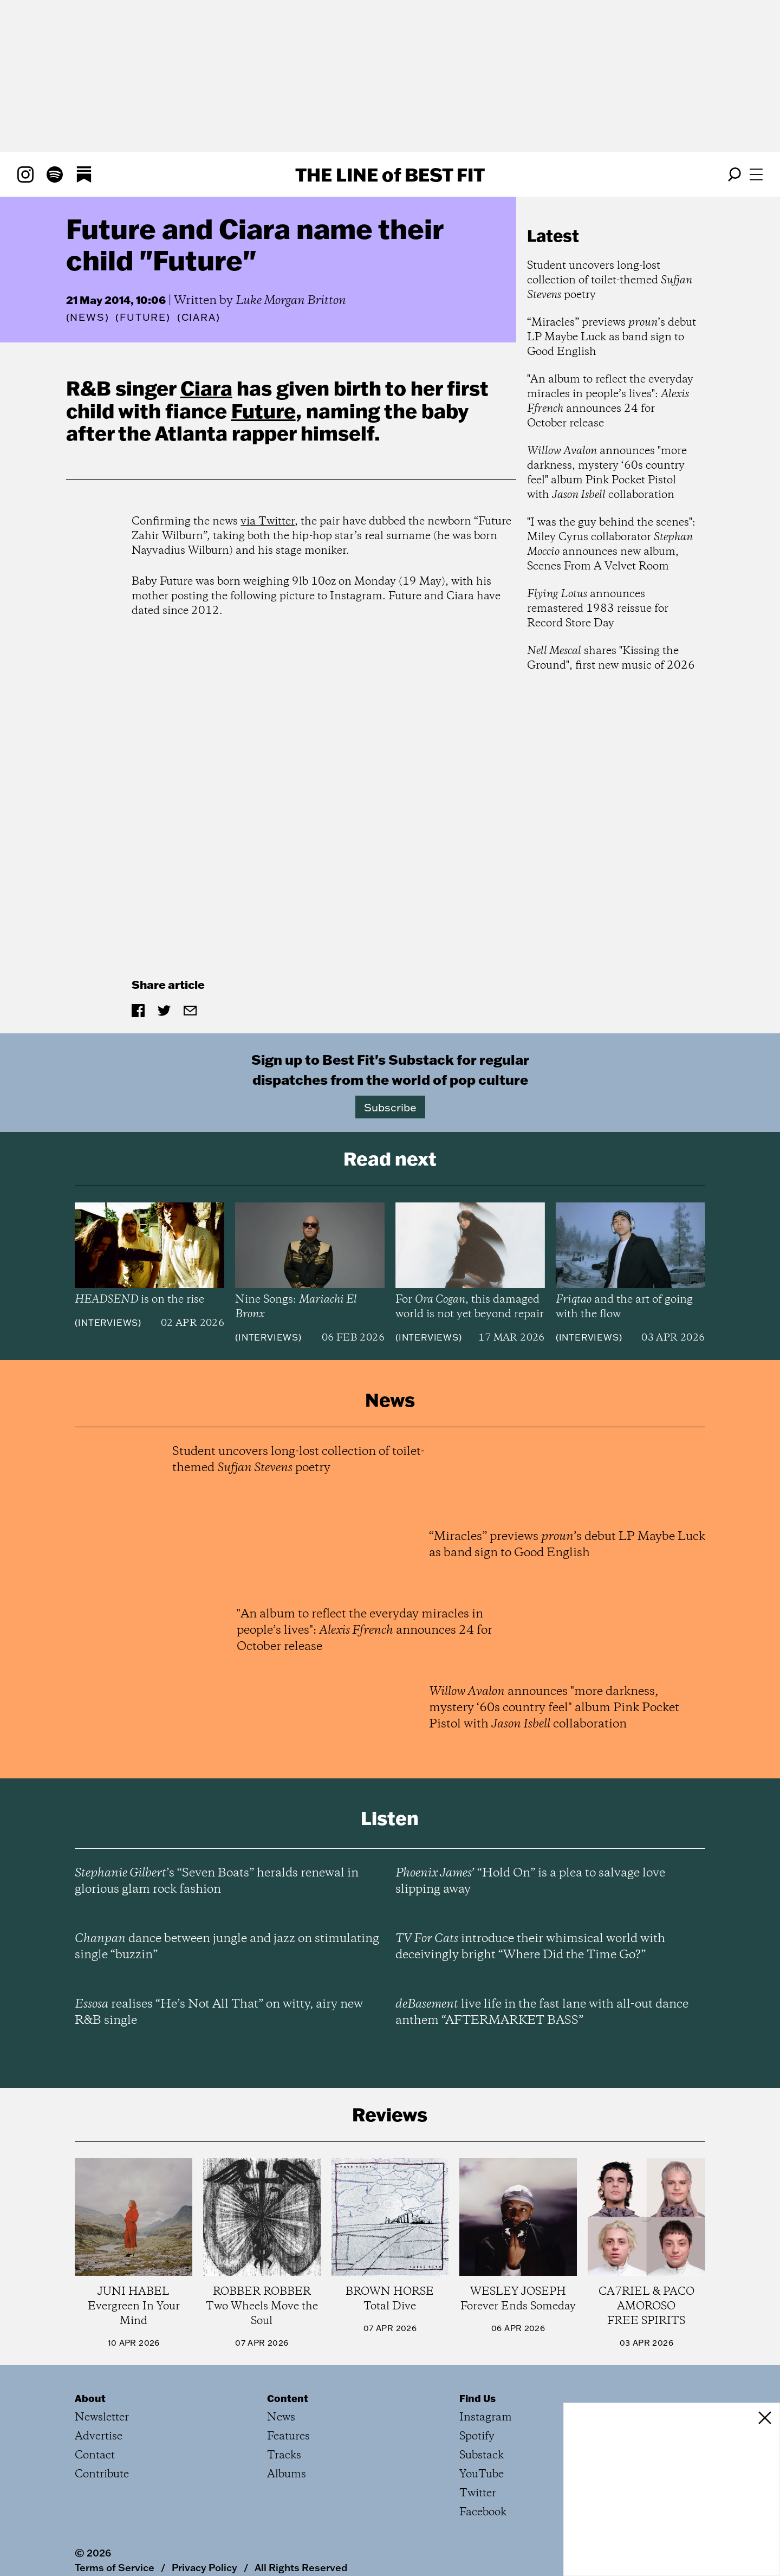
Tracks (284, 2455)
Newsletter (102, 2417)
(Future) (142, 317)
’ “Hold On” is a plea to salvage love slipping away (530, 1881)
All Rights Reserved (301, 2567)
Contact (95, 2455)
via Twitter (267, 521)
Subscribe (390, 1107)
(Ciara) (198, 317)
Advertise (98, 2436)
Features (288, 2436)
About (90, 2398)
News (87, 317)
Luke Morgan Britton (291, 301)
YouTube (481, 2474)
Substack (481, 2455)
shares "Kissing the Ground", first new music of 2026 (611, 658)
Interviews (108, 1322)
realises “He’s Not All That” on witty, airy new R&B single (219, 2012)
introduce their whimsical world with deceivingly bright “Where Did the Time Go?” (530, 1947)
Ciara (206, 388)
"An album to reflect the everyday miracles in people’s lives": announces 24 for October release (610, 401)
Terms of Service (114, 2567)
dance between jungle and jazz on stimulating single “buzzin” (227, 1947)
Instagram (485, 2417)
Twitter (477, 2493)
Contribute (102, 2474)
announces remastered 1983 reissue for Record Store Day (597, 609)
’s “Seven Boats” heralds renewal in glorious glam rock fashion (217, 1881)
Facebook (482, 2512)
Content (287, 2398)
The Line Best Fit (390, 174)
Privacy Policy (204, 2567)
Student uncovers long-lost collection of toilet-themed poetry (609, 280)
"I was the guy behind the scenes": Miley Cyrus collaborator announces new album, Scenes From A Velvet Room (611, 544)
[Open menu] (756, 174)
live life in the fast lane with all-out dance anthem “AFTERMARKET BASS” (541, 2012)
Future (263, 410)
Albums (286, 2474)
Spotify (477, 2436)
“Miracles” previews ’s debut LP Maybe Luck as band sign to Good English (611, 337)
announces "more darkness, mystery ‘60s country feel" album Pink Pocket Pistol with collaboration (607, 473)
